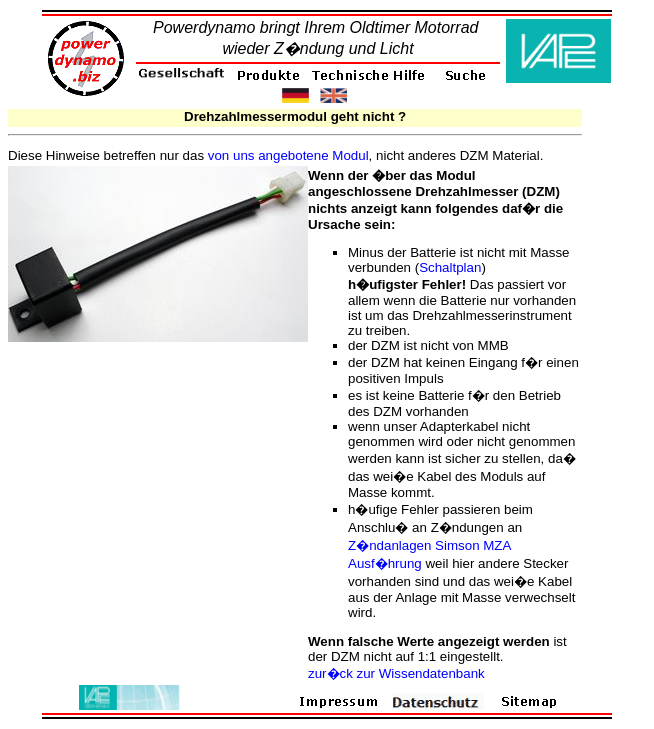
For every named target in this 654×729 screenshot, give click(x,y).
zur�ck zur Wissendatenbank (396, 673)
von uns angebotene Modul (288, 155)
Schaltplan (450, 267)
